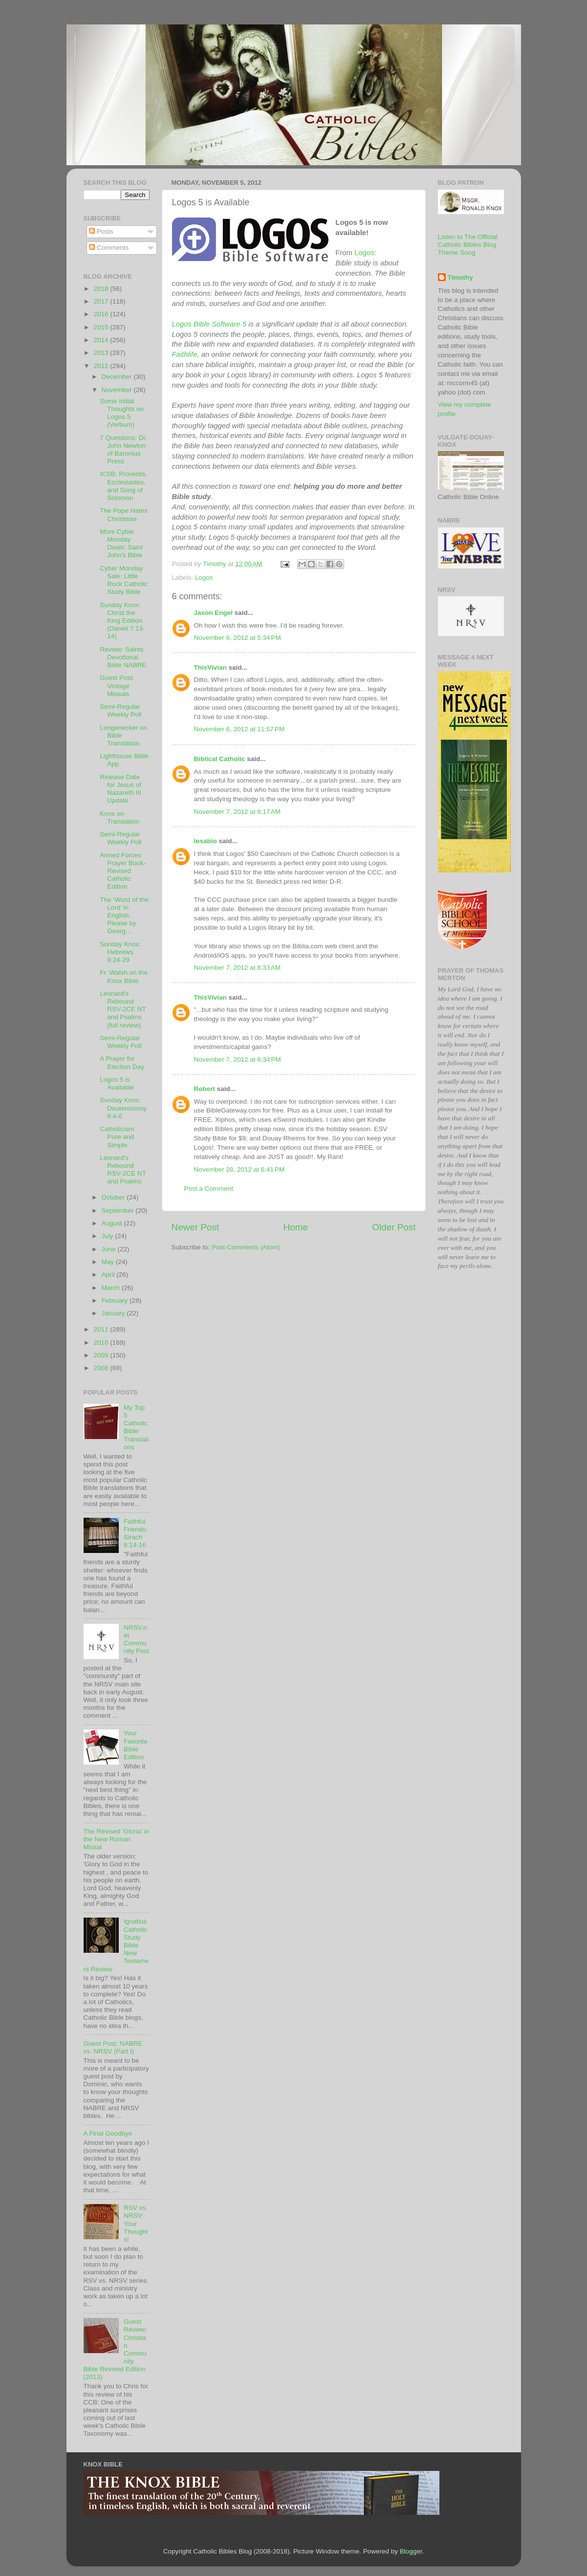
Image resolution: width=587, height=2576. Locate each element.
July (108, 1236)
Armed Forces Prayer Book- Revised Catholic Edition (123, 871)
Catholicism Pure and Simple (117, 1136)
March (112, 1287)
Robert (205, 1088)
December (118, 376)
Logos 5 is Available (117, 1083)
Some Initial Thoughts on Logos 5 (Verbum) (122, 413)
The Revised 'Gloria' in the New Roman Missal (117, 1839)
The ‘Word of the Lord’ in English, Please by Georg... (124, 915)
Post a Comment (209, 1188)
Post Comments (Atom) (246, 1247)
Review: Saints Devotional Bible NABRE (123, 657)
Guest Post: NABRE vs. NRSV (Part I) (113, 2047)
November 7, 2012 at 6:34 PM (237, 1059)
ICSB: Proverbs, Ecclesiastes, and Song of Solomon (123, 486)
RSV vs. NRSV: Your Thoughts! (136, 2223)
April (109, 1274)
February (116, 1300)
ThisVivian (210, 667)
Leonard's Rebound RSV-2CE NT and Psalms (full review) (123, 1009)
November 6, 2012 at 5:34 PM (237, 637)
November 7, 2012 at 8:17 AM (237, 811)
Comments (109, 247)
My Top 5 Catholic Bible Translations (136, 1427)
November (118, 389)
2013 (101, 352)
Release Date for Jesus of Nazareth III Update (120, 789)
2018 (101, 288)
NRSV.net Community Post (136, 1639)
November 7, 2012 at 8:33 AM (237, 967)
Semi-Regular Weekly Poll (120, 710)
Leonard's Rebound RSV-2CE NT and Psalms (123, 1169)
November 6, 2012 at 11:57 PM (239, 729)
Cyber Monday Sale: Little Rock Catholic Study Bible (124, 580)
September (119, 1210)
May (109, 1262)
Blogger (411, 2551)
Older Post (393, 1227)
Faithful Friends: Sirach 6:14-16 (136, 1533)
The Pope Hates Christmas (124, 514)
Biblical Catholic (219, 759)
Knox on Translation (119, 817)
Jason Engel (213, 612)
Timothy (460, 277)
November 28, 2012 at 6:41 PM (239, 1169)
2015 (101, 327)
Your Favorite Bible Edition (136, 1745)
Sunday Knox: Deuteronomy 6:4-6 (123, 1107)
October (114, 1197)
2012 (101, 366)
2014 (101, 340)
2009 (101, 1355)
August (113, 1223)
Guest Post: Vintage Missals (117, 685)
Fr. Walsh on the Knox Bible (124, 976)
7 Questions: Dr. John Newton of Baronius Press (123, 449)
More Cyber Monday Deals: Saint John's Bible (121, 543)
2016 (101, 314)
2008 (101, 1368)
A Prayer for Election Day (122, 1062)
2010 (101, 1342)
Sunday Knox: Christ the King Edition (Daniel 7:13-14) (122, 620)
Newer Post (195, 1227)
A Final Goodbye (108, 2133)
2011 (101, 1329)
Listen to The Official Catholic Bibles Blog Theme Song (468, 244)
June (110, 1249)
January (114, 1313)
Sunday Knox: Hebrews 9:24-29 (120, 951)
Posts (101, 231)
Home (295, 1227)
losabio (205, 841)
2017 (101, 301)
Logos (364, 253)
